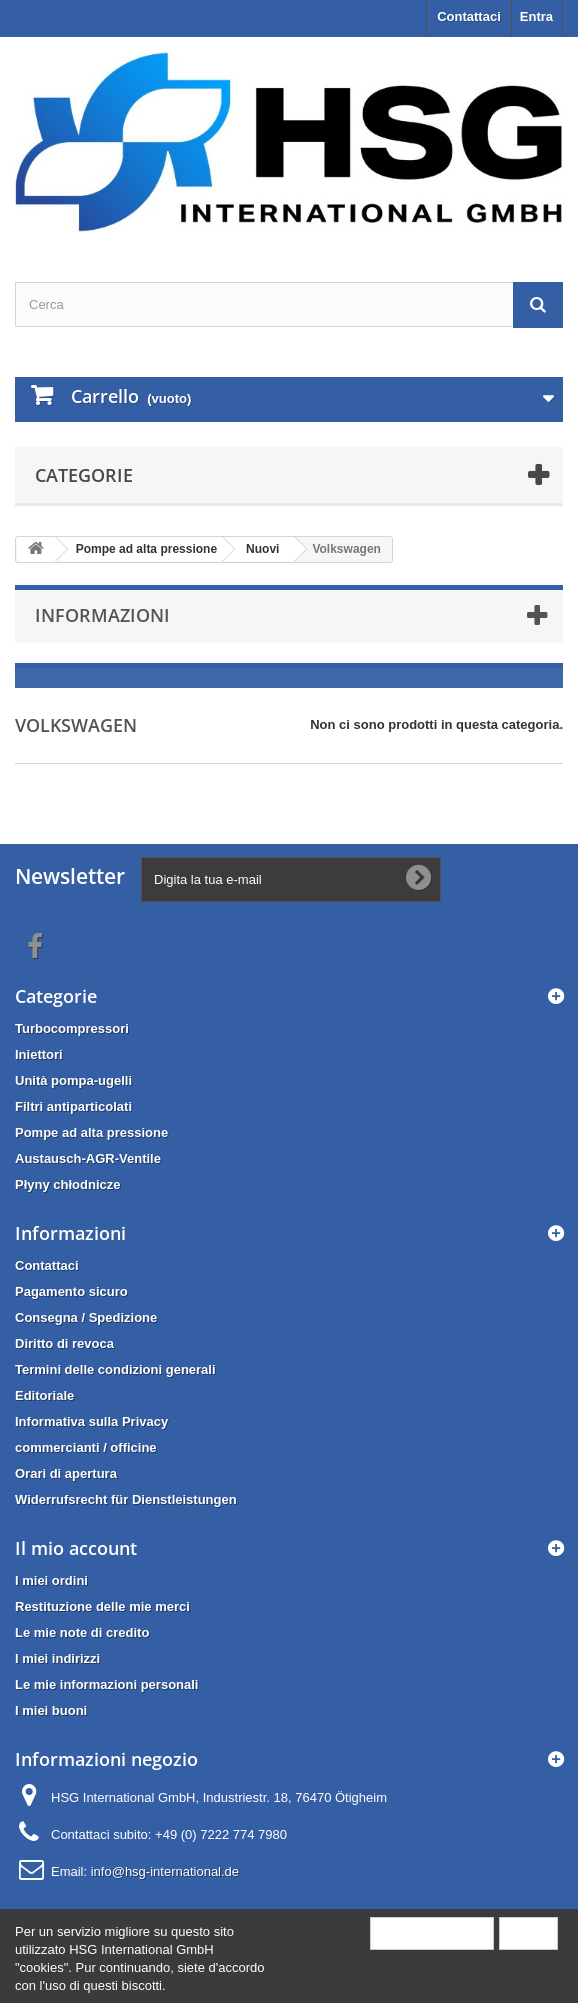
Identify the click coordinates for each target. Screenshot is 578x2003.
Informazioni (102, 615)
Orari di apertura (66, 1473)
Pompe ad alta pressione (91, 1132)
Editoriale (44, 1395)
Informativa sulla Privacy (91, 1421)
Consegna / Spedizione (86, 1317)
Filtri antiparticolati (73, 1106)
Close (528, 1932)
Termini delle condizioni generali (115, 1369)
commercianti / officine (86, 1447)
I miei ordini (51, 1580)
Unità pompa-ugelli (73, 1080)
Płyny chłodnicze (67, 1184)
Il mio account (76, 1548)
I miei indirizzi (57, 1658)
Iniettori (39, 1054)
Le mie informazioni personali (106, 1684)
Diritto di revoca (64, 1343)
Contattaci (469, 16)
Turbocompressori (72, 1028)
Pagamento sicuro (71, 1291)
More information (432, 1932)
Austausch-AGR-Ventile (88, 1158)
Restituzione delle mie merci (102, 1606)
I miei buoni (51, 1710)
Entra (536, 16)
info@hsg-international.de (165, 1871)
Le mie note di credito (82, 1632)
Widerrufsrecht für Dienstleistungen (126, 1499)
